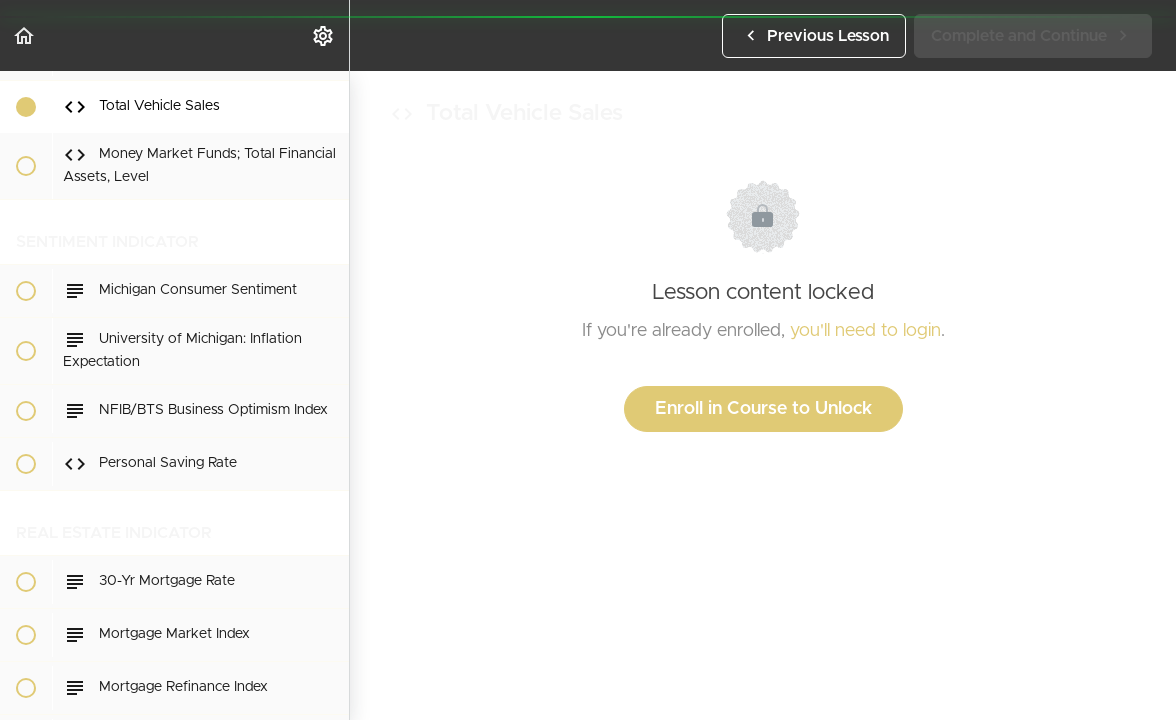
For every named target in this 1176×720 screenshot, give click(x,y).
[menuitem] (324, 35)
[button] (25, 35)
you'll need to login (865, 331)
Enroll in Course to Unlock (763, 409)
